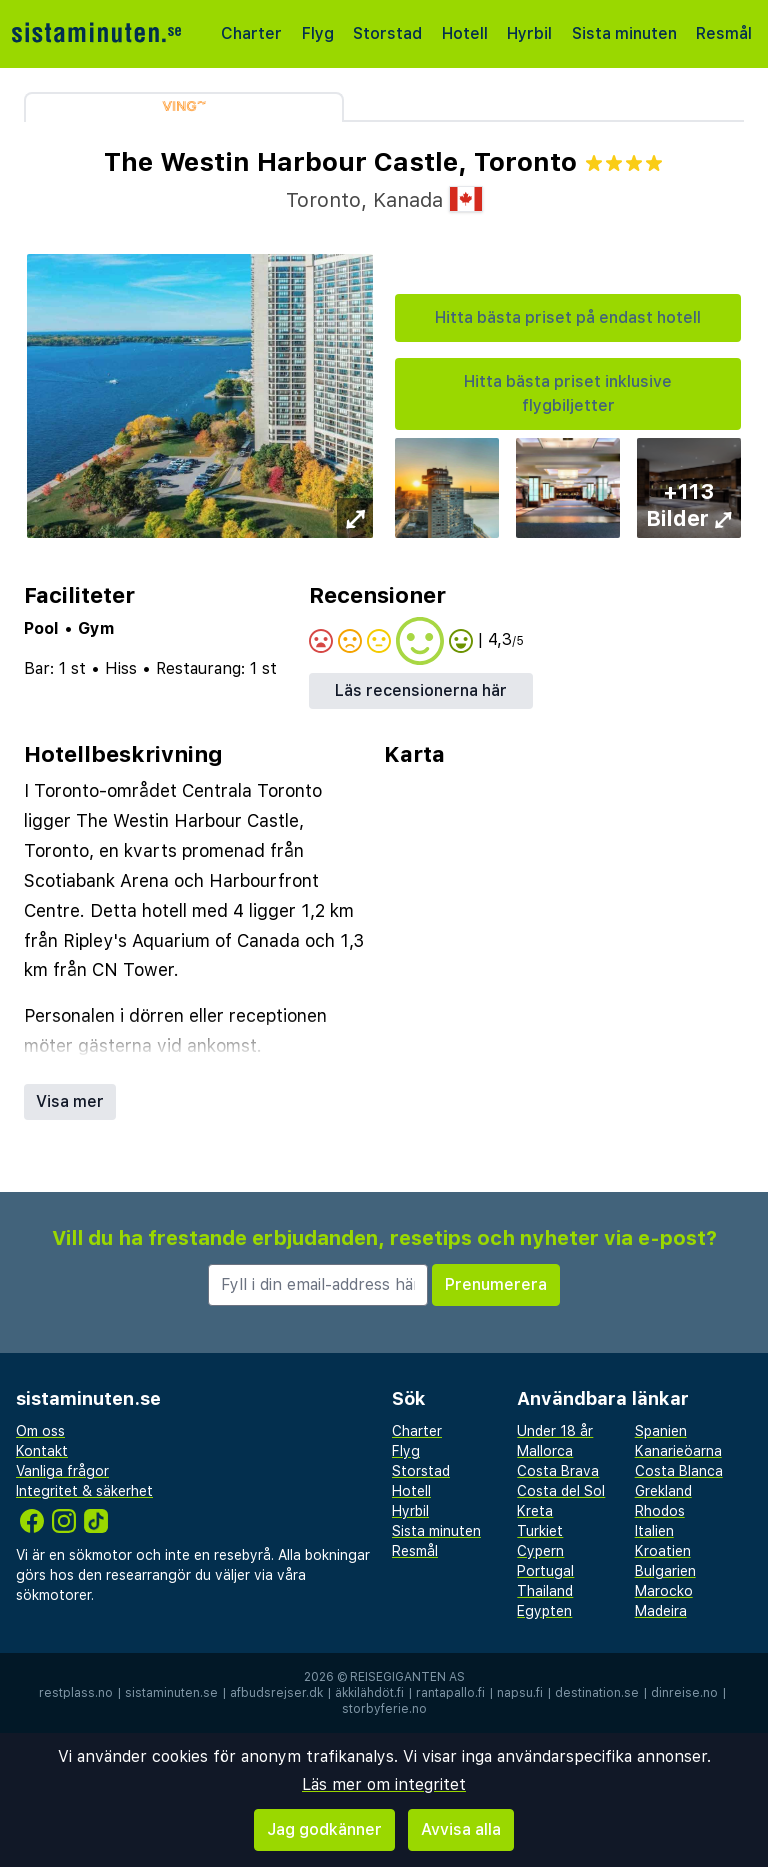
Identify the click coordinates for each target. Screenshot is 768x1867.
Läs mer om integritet (384, 1784)
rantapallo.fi (450, 1693)
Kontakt (42, 1451)
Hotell (465, 33)
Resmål (724, 33)
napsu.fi (520, 1693)
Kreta (535, 1511)
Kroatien (663, 1551)
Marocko (664, 1591)
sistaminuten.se (171, 1693)
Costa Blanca (679, 1471)
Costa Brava (558, 1471)
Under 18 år (555, 1431)
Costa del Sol (561, 1491)
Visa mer (70, 1101)
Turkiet (540, 1531)
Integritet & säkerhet (84, 1491)
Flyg (318, 33)
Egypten (544, 1611)
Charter (251, 33)
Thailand (545, 1591)
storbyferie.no (384, 1709)
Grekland (663, 1491)
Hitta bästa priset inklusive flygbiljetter (568, 393)
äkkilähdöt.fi (369, 1693)
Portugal (545, 1571)
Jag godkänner (324, 1829)
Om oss (40, 1431)
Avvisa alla (461, 1829)
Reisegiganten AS (407, 1677)
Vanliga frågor (62, 1471)
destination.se (597, 1693)
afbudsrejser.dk (276, 1693)
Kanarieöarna (678, 1451)
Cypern (540, 1551)
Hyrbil (529, 33)
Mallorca (545, 1451)
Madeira (661, 1611)
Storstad (387, 33)
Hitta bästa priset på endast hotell (568, 317)
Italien (654, 1531)
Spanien (661, 1431)
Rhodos (660, 1511)
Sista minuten (624, 33)
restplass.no (76, 1693)
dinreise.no (684, 1693)
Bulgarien (665, 1571)
